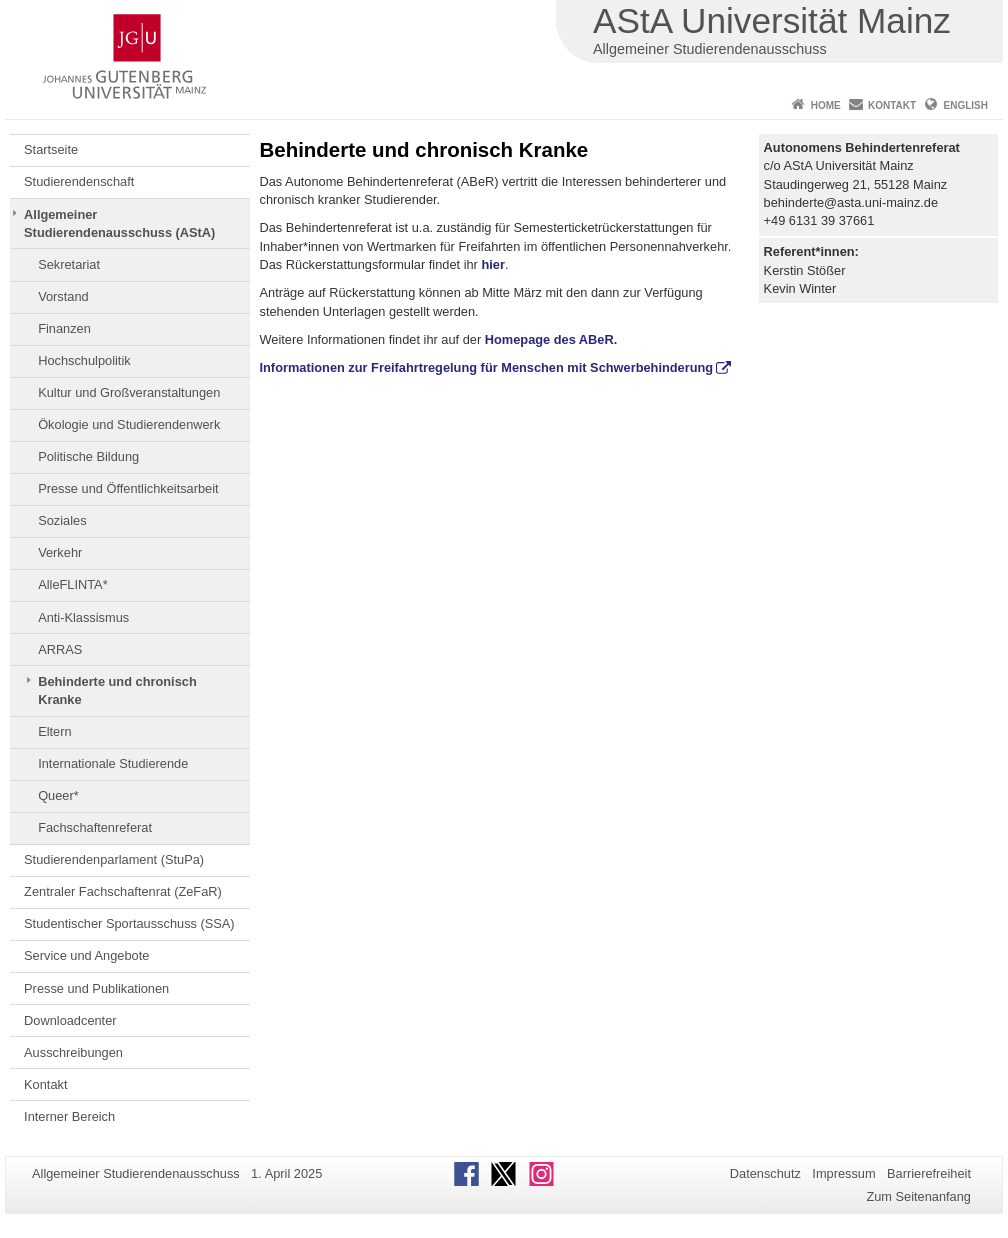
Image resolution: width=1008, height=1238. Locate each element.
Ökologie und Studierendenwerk (129, 424)
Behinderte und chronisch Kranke (117, 690)
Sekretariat (69, 264)
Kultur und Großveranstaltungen (129, 392)
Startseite (51, 149)
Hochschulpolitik (84, 360)
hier (492, 264)
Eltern (54, 731)
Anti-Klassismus (83, 617)
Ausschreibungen (73, 1052)
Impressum (843, 1173)
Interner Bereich (69, 1116)
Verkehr (60, 552)
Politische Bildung (88, 456)
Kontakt (892, 105)
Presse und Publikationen (96, 988)
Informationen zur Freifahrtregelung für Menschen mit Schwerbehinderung (487, 367)
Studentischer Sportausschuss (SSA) (129, 923)
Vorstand (63, 296)
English (966, 105)
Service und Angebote (86, 955)
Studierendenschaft (79, 181)
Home (826, 105)
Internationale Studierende (113, 763)
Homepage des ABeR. (551, 339)
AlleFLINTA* (72, 584)
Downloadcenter (70, 1020)
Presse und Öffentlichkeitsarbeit (128, 488)
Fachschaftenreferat (95, 827)
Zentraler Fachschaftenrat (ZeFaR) (123, 891)
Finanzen (64, 328)
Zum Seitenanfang (918, 1196)
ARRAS (60, 649)
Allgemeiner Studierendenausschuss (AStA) (119, 223)
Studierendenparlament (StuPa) (114, 859)
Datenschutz (765, 1173)
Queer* (58, 795)
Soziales (62, 520)
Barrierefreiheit (929, 1173)
